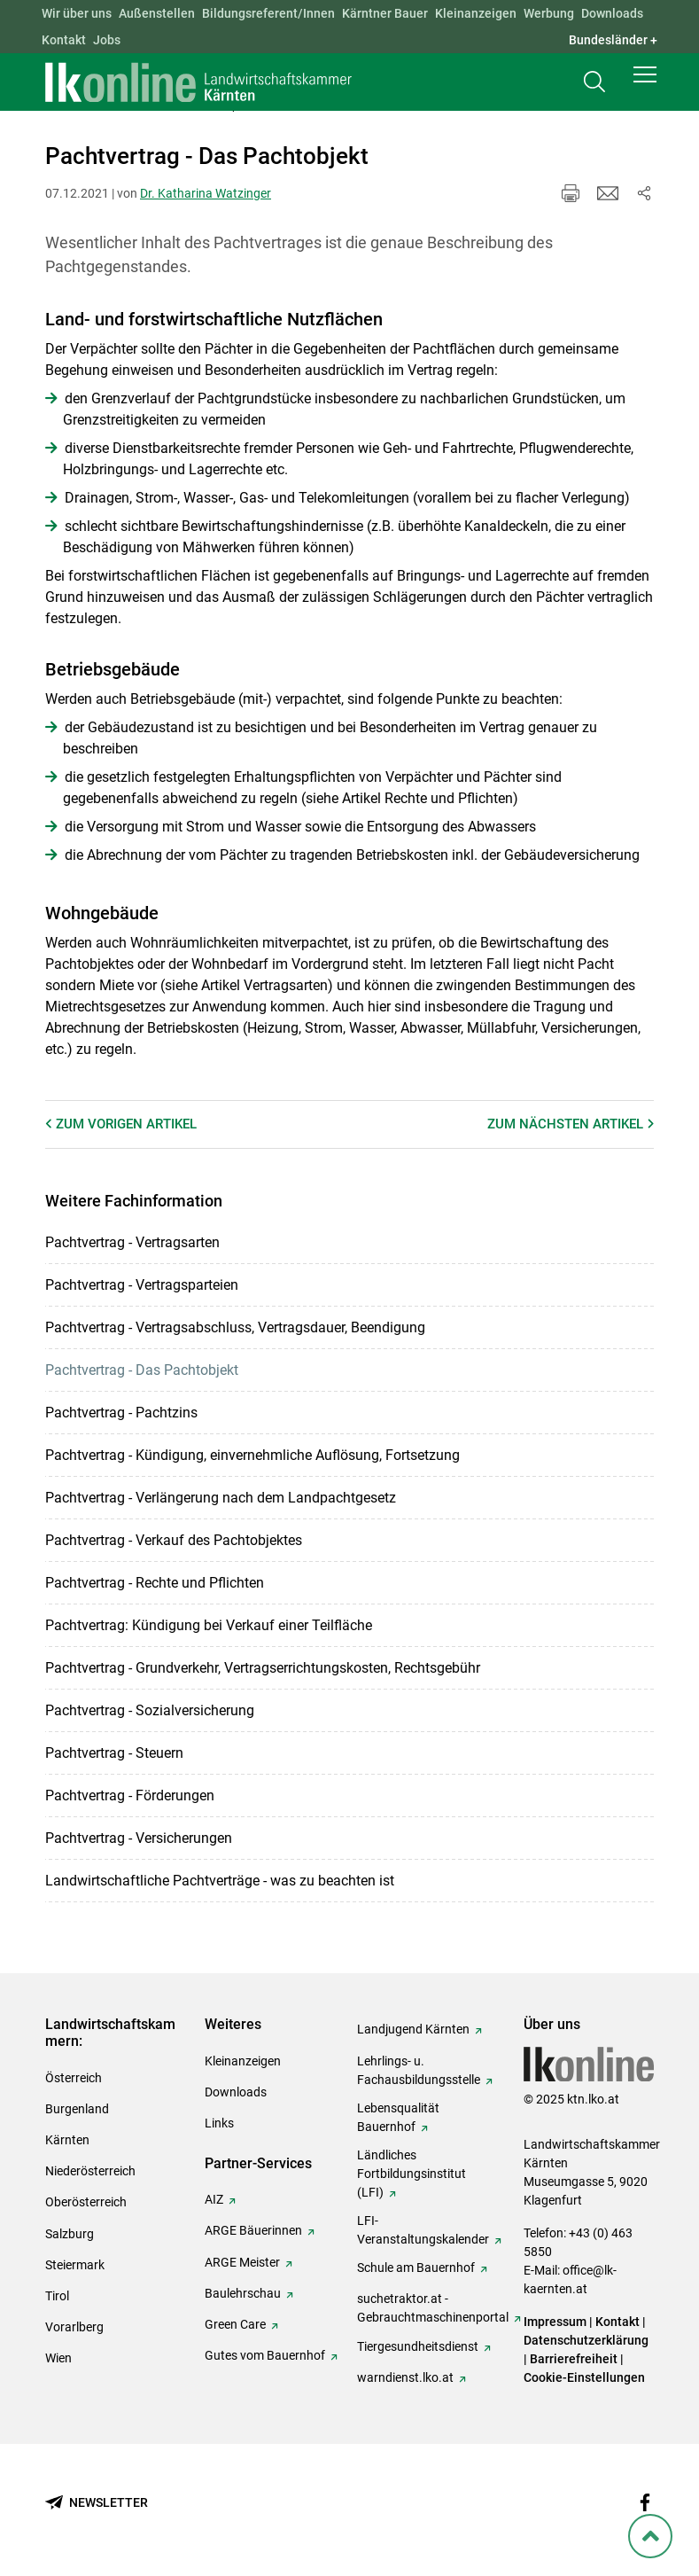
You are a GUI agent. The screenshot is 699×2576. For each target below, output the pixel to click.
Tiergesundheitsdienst (417, 2346)
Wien (58, 2358)
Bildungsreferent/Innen (268, 13)
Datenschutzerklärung (586, 2340)
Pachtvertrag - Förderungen (129, 1795)
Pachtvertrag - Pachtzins (121, 1412)
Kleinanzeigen (475, 13)
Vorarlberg (74, 2327)
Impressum (555, 2321)
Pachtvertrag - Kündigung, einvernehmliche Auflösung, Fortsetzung (252, 1455)
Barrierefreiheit (573, 2359)
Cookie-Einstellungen (584, 2377)
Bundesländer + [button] (613, 40)
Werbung (549, 13)
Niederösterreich (90, 2171)
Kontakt (64, 40)
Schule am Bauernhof (416, 2267)
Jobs (106, 40)
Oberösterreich (86, 2202)
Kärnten (67, 2140)
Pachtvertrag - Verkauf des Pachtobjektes (173, 1540)
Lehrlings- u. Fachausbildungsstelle (418, 2070)
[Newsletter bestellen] (96, 2503)
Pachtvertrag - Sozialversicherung (149, 1710)
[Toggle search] (594, 85)
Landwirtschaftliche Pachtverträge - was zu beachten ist (219, 1880)
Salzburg (69, 2234)
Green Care (235, 2324)
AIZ (214, 2199)
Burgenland (77, 2109)
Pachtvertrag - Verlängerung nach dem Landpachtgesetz (220, 1497)
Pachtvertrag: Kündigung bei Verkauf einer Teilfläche (208, 1625)
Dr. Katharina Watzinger (205, 193)
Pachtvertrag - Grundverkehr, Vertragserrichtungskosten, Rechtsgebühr (262, 1667)
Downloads (612, 13)
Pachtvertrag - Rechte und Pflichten (154, 1582)
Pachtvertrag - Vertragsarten (132, 1242)
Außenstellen (157, 13)
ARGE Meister (242, 2262)
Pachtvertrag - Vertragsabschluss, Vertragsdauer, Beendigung (235, 1327)
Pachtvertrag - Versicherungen (138, 1838)
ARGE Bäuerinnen (253, 2230)
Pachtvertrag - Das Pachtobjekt (141, 1370)
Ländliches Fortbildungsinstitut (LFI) (411, 2173)
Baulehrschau (243, 2293)
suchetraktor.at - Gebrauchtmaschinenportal (433, 2307)
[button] (644, 81)
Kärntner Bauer (385, 13)
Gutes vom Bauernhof (265, 2355)
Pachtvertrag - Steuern (114, 1753)
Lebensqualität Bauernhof (398, 2117)
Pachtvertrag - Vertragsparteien (141, 1284)
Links (219, 2123)
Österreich (73, 2078)
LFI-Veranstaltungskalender (423, 2229)
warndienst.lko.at (405, 2377)
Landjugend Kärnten (413, 2029)
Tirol (57, 2296)
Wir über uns (77, 13)
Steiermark (75, 2265)
